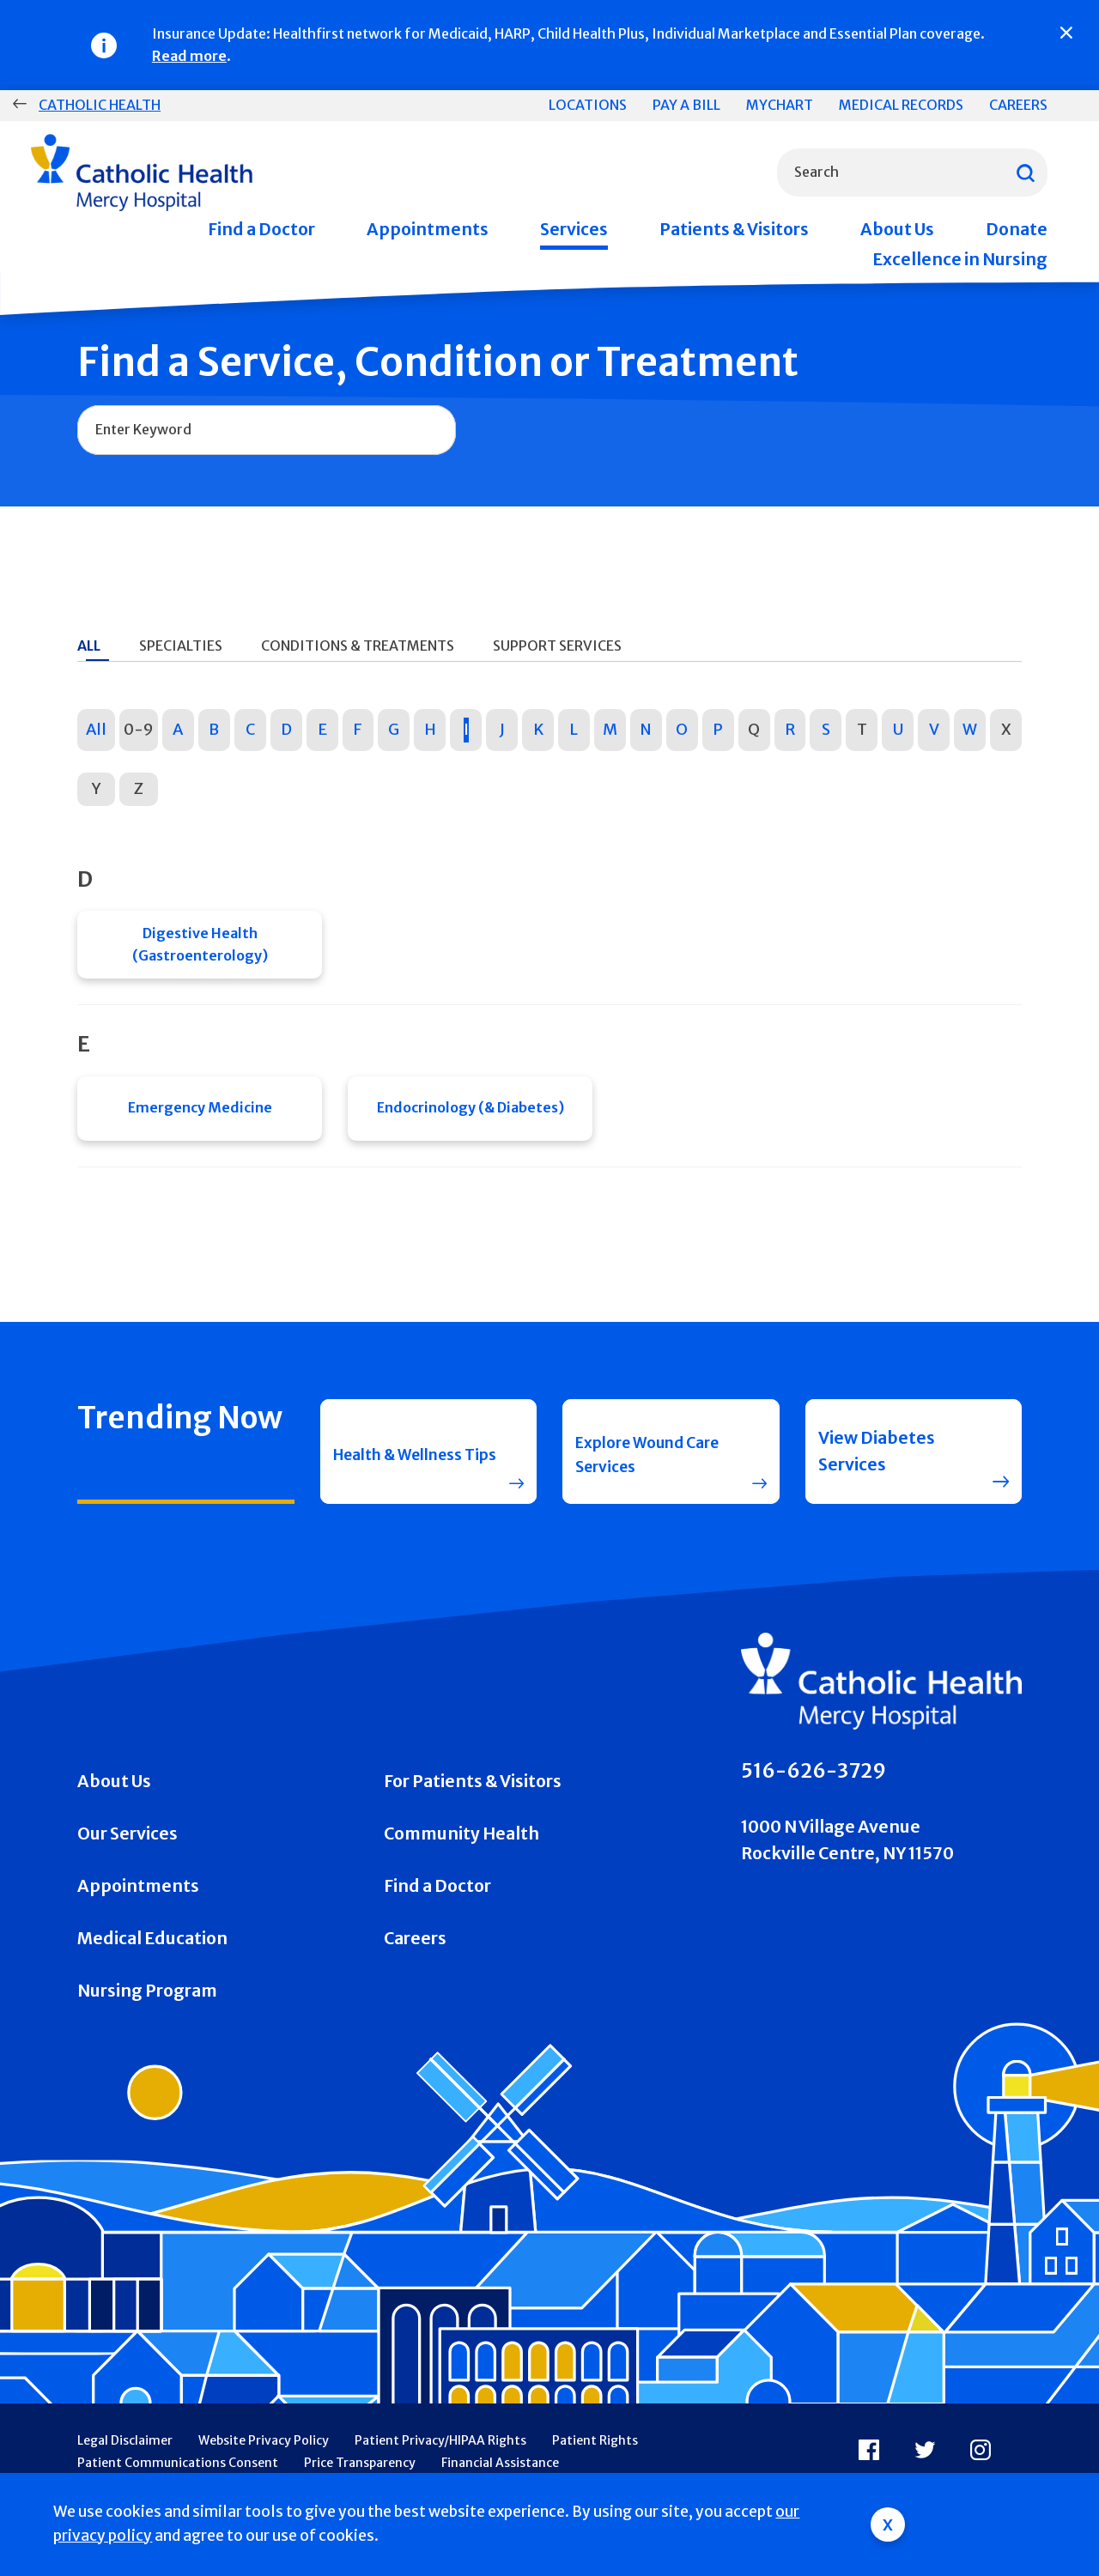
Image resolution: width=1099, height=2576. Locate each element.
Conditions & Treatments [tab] (357, 645)
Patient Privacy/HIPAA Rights (440, 2454)
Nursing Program (147, 2004)
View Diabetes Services (876, 1464)
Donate (1016, 229)
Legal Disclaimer (125, 2454)
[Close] (1066, 32)
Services (574, 229)
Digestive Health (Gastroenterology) (200, 947)
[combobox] (912, 172)
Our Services (127, 1847)
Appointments (428, 229)
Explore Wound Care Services (637, 1464)
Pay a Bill (686, 104)
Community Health (461, 1847)
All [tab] (88, 645)
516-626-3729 (813, 1785)
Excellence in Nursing (959, 259)
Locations (588, 104)
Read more (189, 55)
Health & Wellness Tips (408, 1464)
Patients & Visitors (734, 229)
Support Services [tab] (557, 645)
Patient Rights (595, 2454)
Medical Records (901, 104)
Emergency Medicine (200, 1116)
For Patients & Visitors (473, 1795)
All (96, 729)
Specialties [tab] (180, 645)
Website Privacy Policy (263, 2454)
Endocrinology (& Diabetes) (470, 1116)
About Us (897, 229)
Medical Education (152, 1952)
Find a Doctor (261, 229)
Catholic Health (100, 104)
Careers (1018, 104)
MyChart (779, 104)
